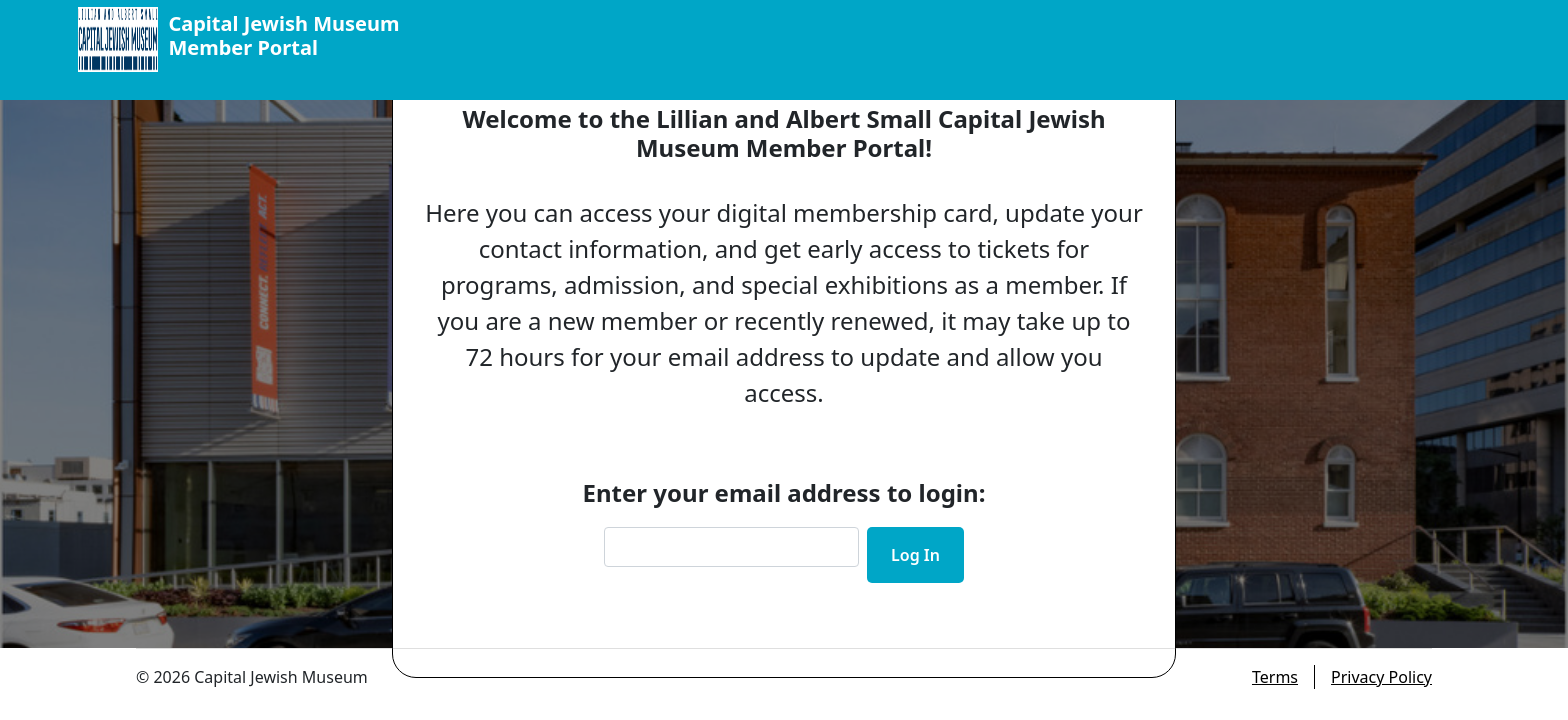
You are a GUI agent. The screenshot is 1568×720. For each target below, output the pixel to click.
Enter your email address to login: (784, 492)
